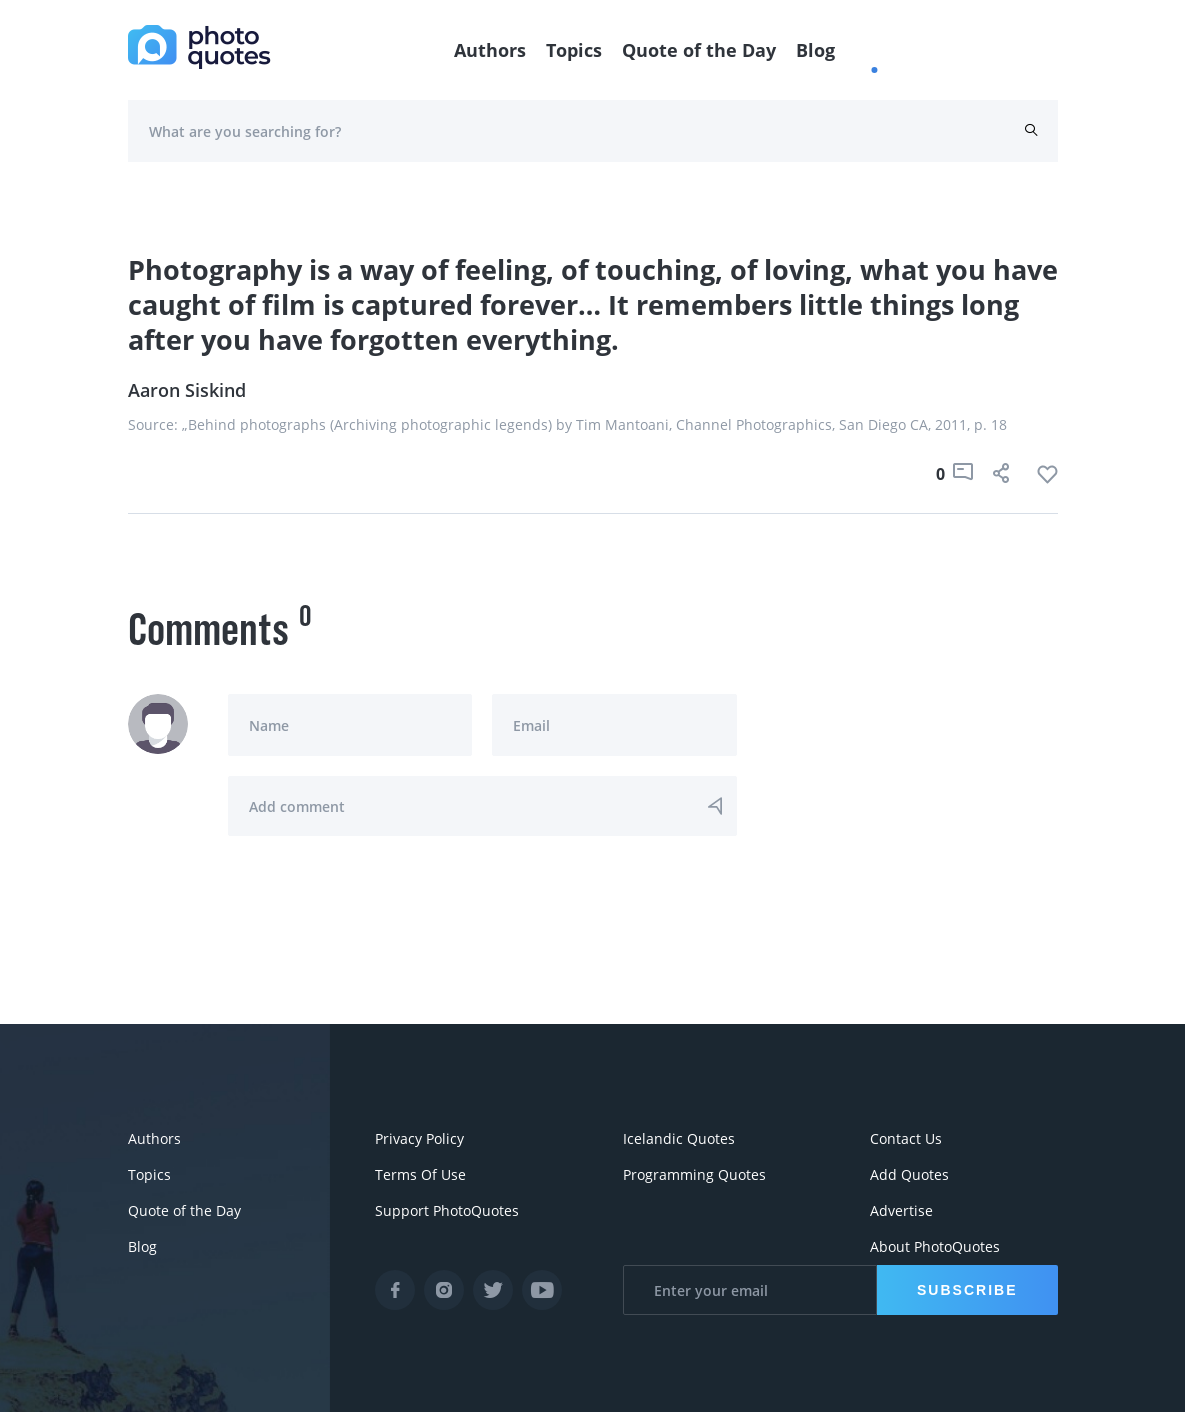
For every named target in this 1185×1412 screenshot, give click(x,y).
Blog (815, 50)
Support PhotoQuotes (447, 1210)
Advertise (901, 1210)
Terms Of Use (420, 1174)
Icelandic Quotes (679, 1138)
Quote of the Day (699, 50)
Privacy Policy (419, 1138)
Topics (574, 50)
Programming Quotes (694, 1174)
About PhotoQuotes (935, 1246)
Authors (490, 50)
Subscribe (967, 1290)
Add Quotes (909, 1174)
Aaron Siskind (187, 390)
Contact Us (906, 1138)
